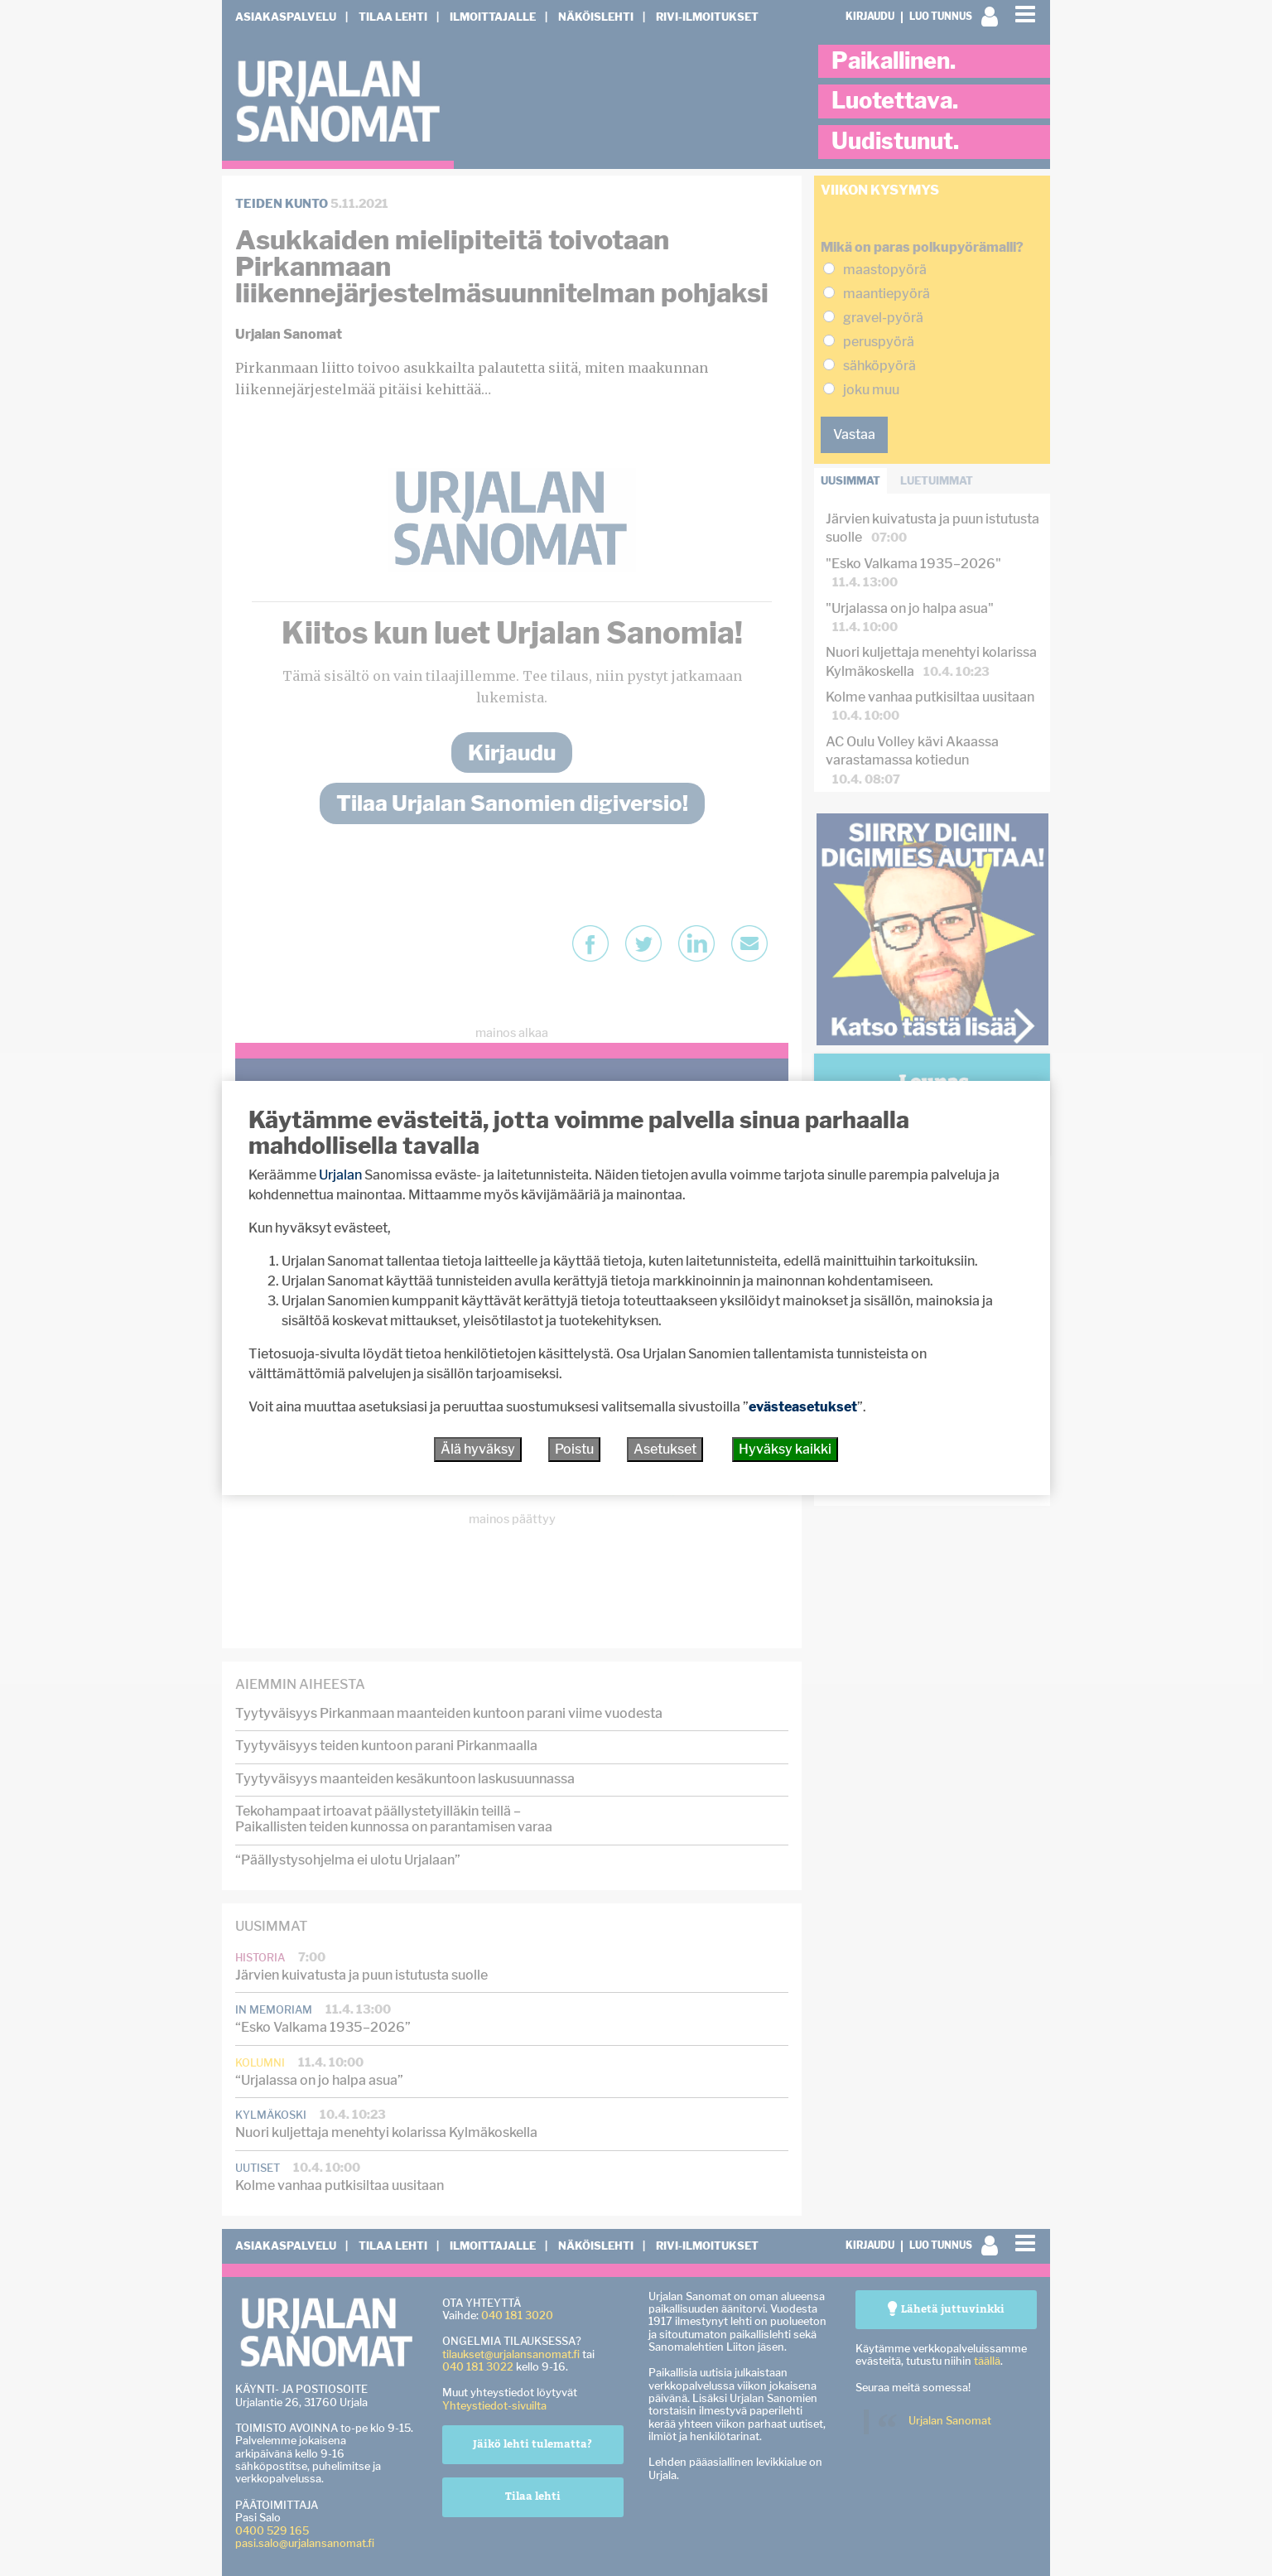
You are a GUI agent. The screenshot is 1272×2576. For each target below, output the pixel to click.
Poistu (574, 1449)
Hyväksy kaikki (785, 1449)
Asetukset (665, 1449)
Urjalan (340, 1175)
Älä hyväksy (478, 1449)
